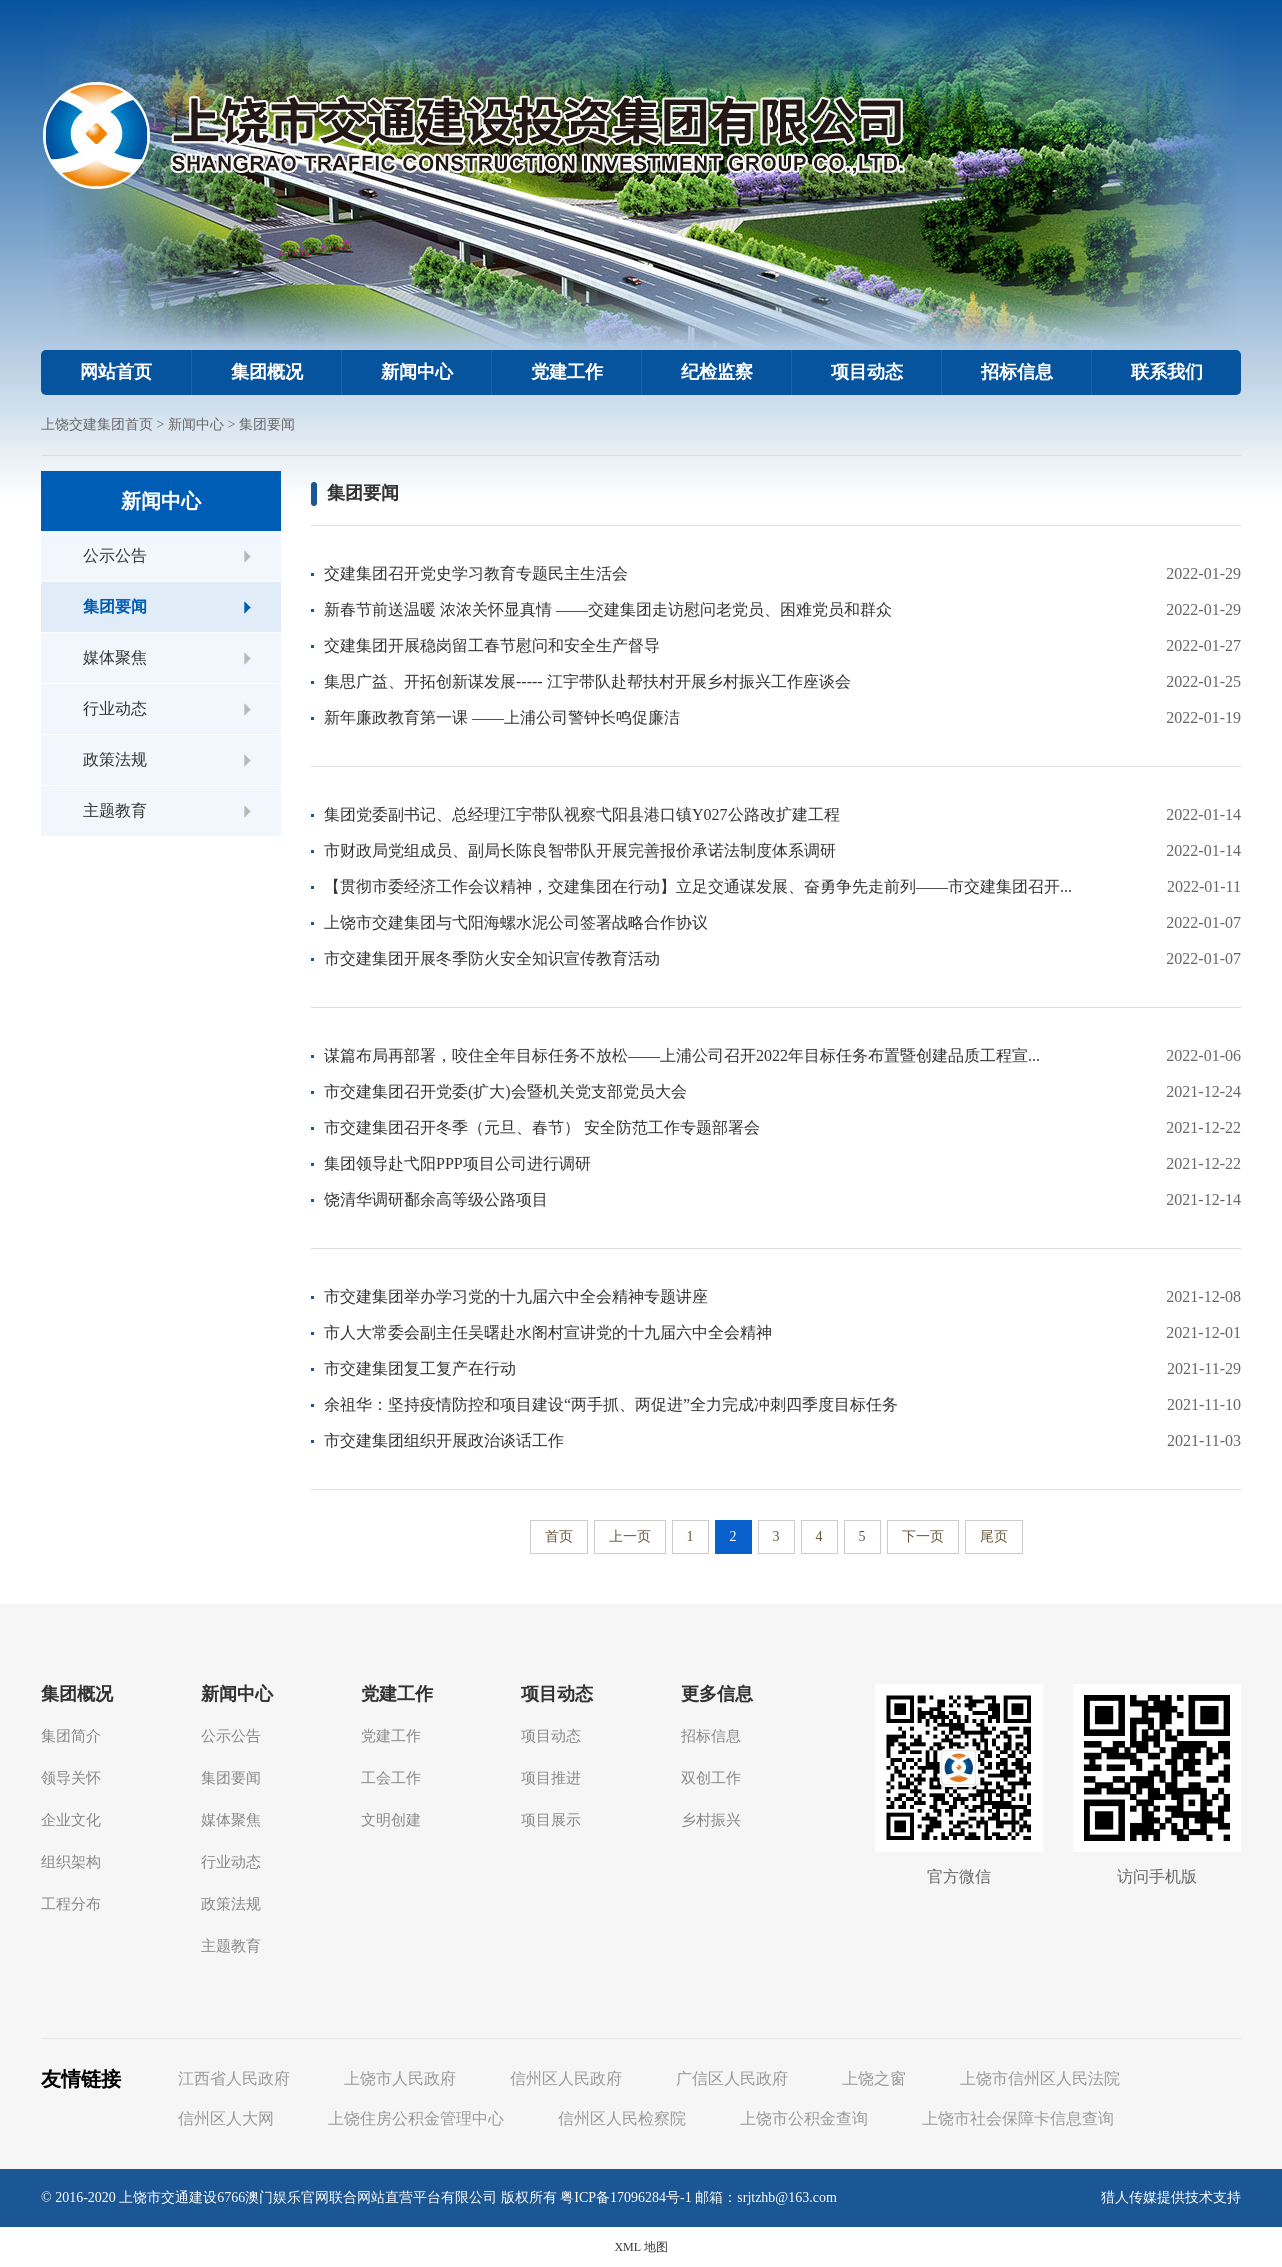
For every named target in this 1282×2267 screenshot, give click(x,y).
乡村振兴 (711, 1820)
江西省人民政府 (234, 2078)
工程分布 (71, 1904)
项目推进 (551, 1778)
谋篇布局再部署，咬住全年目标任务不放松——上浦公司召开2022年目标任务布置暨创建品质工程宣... (682, 1055)
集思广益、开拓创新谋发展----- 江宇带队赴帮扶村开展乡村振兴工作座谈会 (587, 681)
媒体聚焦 (115, 657)
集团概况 (267, 372)
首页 (559, 1536)
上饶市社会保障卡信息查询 (1018, 2118)
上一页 (630, 1536)
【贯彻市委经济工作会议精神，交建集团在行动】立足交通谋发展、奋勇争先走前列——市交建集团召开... (698, 886)
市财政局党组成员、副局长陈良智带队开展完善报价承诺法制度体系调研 (580, 850)
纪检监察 (717, 372)
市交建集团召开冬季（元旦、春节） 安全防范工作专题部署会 (542, 1127)
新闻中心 (417, 372)
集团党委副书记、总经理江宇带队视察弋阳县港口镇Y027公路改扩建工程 (582, 814)
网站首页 (116, 372)
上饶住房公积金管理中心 (416, 2118)
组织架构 (71, 1862)
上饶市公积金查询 (804, 2118)
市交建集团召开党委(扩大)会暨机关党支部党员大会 (505, 1091)
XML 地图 (640, 2247)
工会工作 (391, 1778)
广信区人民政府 (732, 2078)
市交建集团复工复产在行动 (420, 1368)
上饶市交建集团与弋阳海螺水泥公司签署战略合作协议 (516, 922)
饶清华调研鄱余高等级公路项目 (436, 1199)
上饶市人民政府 (400, 2078)
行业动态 (115, 708)
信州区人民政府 (566, 2078)
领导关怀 (71, 1778)
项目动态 (867, 372)
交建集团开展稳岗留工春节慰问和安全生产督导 (492, 645)
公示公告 (115, 555)
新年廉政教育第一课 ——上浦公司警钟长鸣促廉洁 (502, 717)
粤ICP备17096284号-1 (625, 2197)
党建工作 (567, 372)
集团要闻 (267, 424)
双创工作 (711, 1778)
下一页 (923, 1536)
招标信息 (1017, 372)
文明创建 (391, 1820)
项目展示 (551, 1820)
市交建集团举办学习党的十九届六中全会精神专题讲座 (516, 1296)
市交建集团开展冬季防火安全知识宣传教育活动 (492, 958)
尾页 (994, 1536)
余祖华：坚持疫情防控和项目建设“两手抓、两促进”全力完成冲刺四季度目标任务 (611, 1404)
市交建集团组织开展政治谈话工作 (444, 1440)
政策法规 (115, 759)
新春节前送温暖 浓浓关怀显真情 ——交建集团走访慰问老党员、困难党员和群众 (608, 609)
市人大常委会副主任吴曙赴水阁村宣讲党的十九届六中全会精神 (548, 1332)
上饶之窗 (874, 2078)
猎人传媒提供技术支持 (1171, 2197)
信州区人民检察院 (622, 2118)
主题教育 (115, 810)
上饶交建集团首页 (97, 424)
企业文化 (71, 1820)
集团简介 (71, 1736)
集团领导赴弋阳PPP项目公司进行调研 (457, 1163)
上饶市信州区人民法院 (1040, 2078)
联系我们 (1167, 372)
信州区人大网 (226, 2118)
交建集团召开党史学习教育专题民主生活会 (476, 573)
